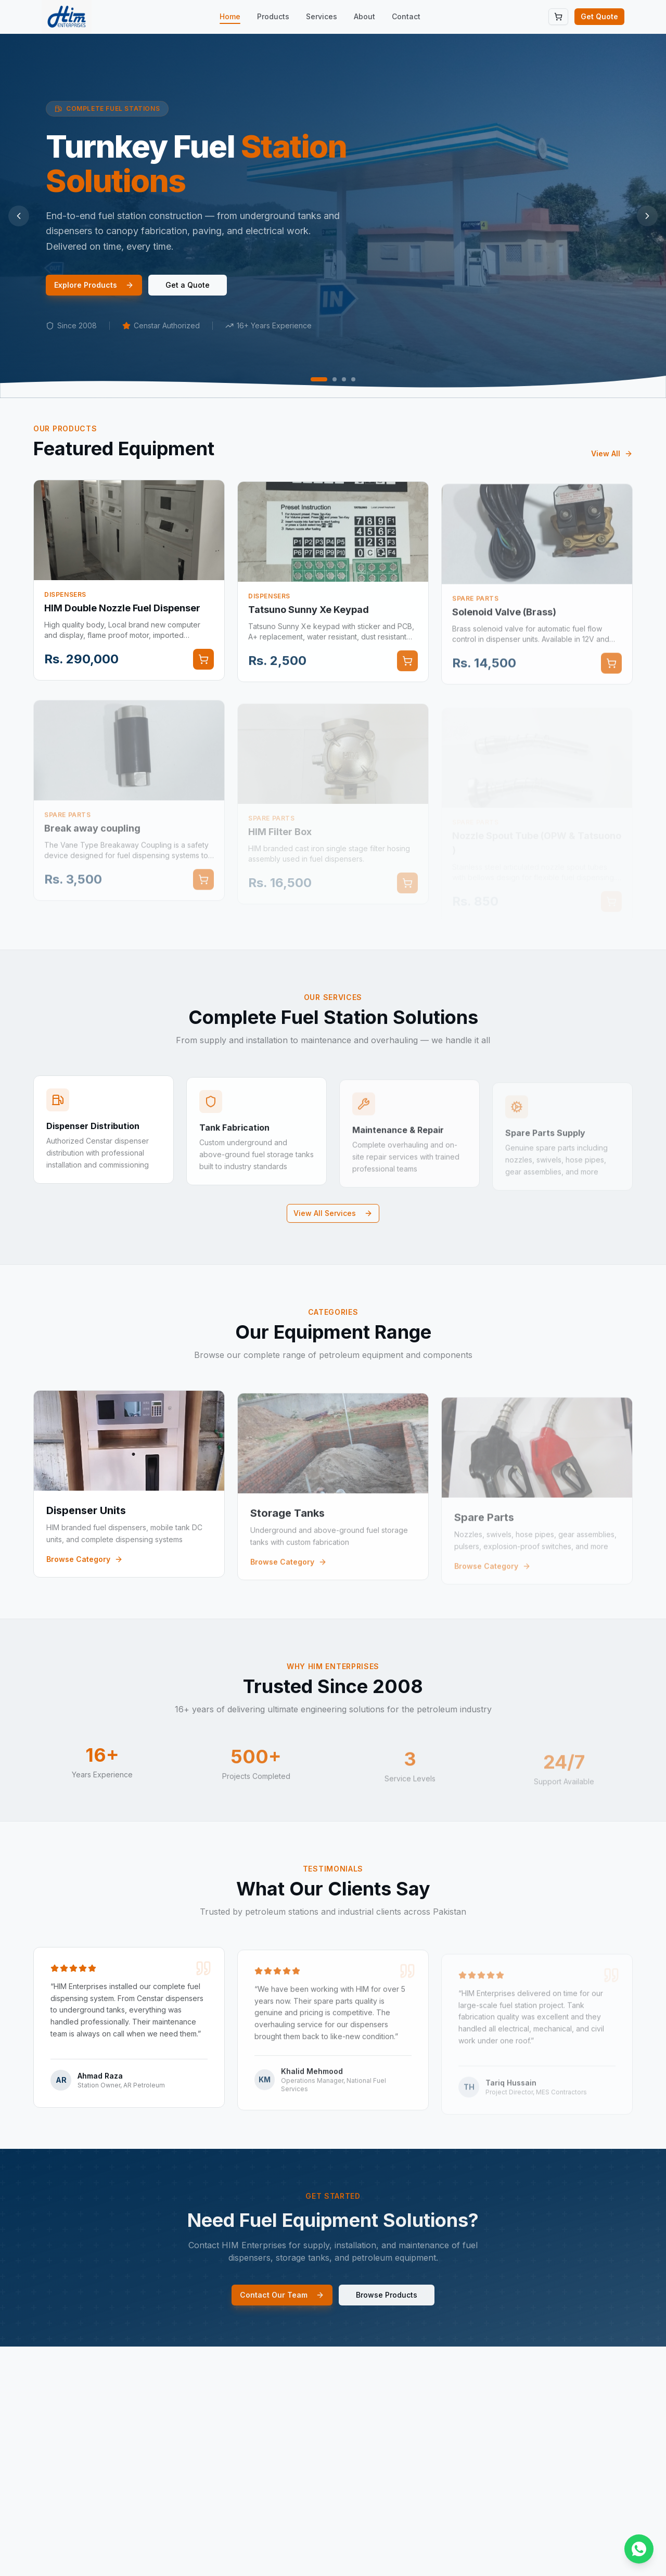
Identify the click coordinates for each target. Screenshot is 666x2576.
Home (230, 17)
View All (612, 468)
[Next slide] (647, 216)
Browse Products (386, 2308)
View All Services (333, 1213)
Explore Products (94, 284)
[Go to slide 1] (319, 379)
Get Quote (599, 16)
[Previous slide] (18, 216)
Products (273, 16)
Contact (406, 16)
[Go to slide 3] (344, 379)
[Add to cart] (203, 673)
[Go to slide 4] (353, 379)
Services (321, 16)
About (364, 16)
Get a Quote (187, 284)
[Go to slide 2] (334, 379)
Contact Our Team (282, 2308)
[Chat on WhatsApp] (639, 2549)
